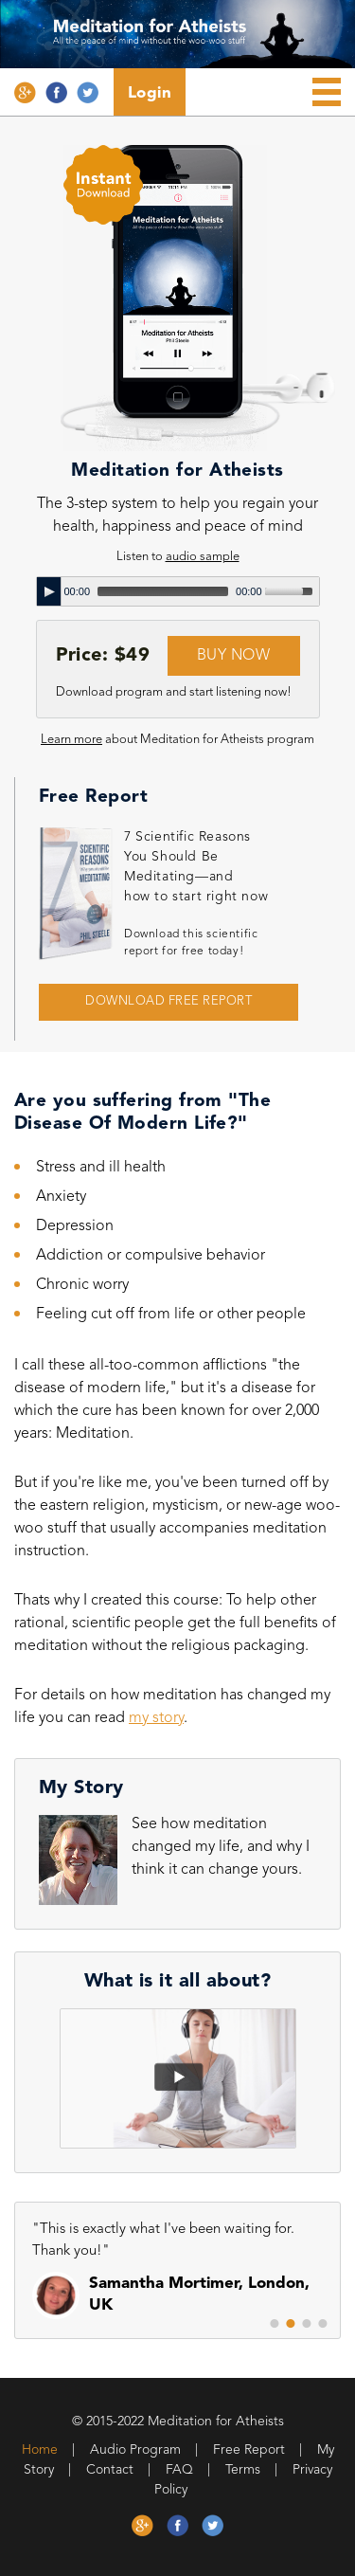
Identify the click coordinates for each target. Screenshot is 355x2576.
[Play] (49, 591)
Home (40, 2450)
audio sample (203, 557)
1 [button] (274, 2323)
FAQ (179, 2469)
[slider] (163, 591)
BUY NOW (234, 655)
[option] (179, 2279)
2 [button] (290, 2323)
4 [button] (322, 2323)
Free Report (249, 2450)
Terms (242, 2469)
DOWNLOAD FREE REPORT (168, 1001)
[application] (178, 591)
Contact (109, 2469)
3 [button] (306, 2323)
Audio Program (135, 2450)
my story (156, 1718)
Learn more (71, 740)
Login (150, 93)
